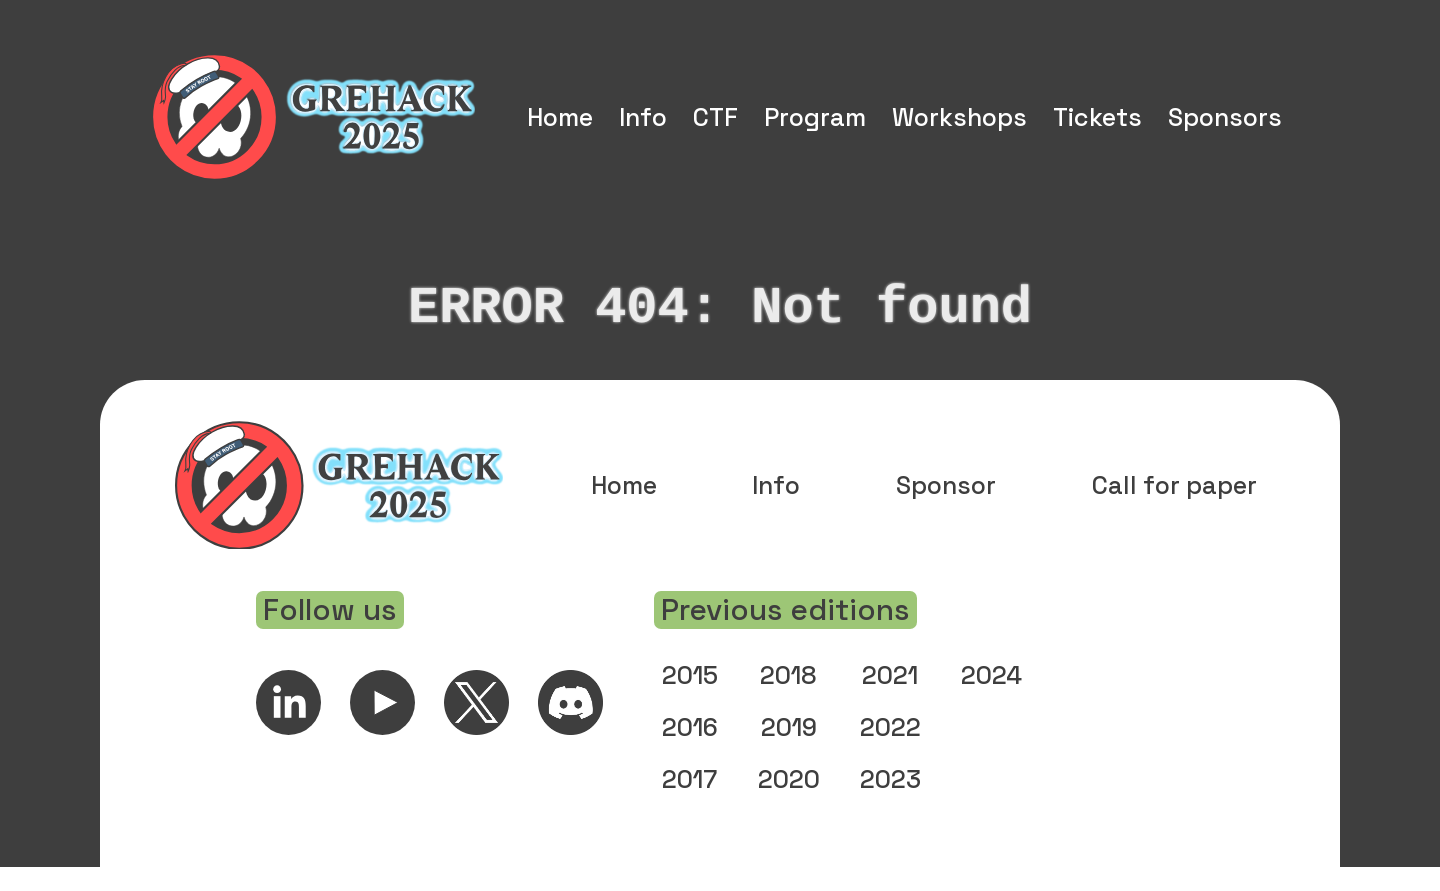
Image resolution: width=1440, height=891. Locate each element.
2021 (890, 699)
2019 (789, 751)
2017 (689, 803)
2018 (788, 699)
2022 (890, 751)
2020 (789, 803)
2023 (890, 803)
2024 (991, 699)
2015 (690, 699)
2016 (690, 751)
